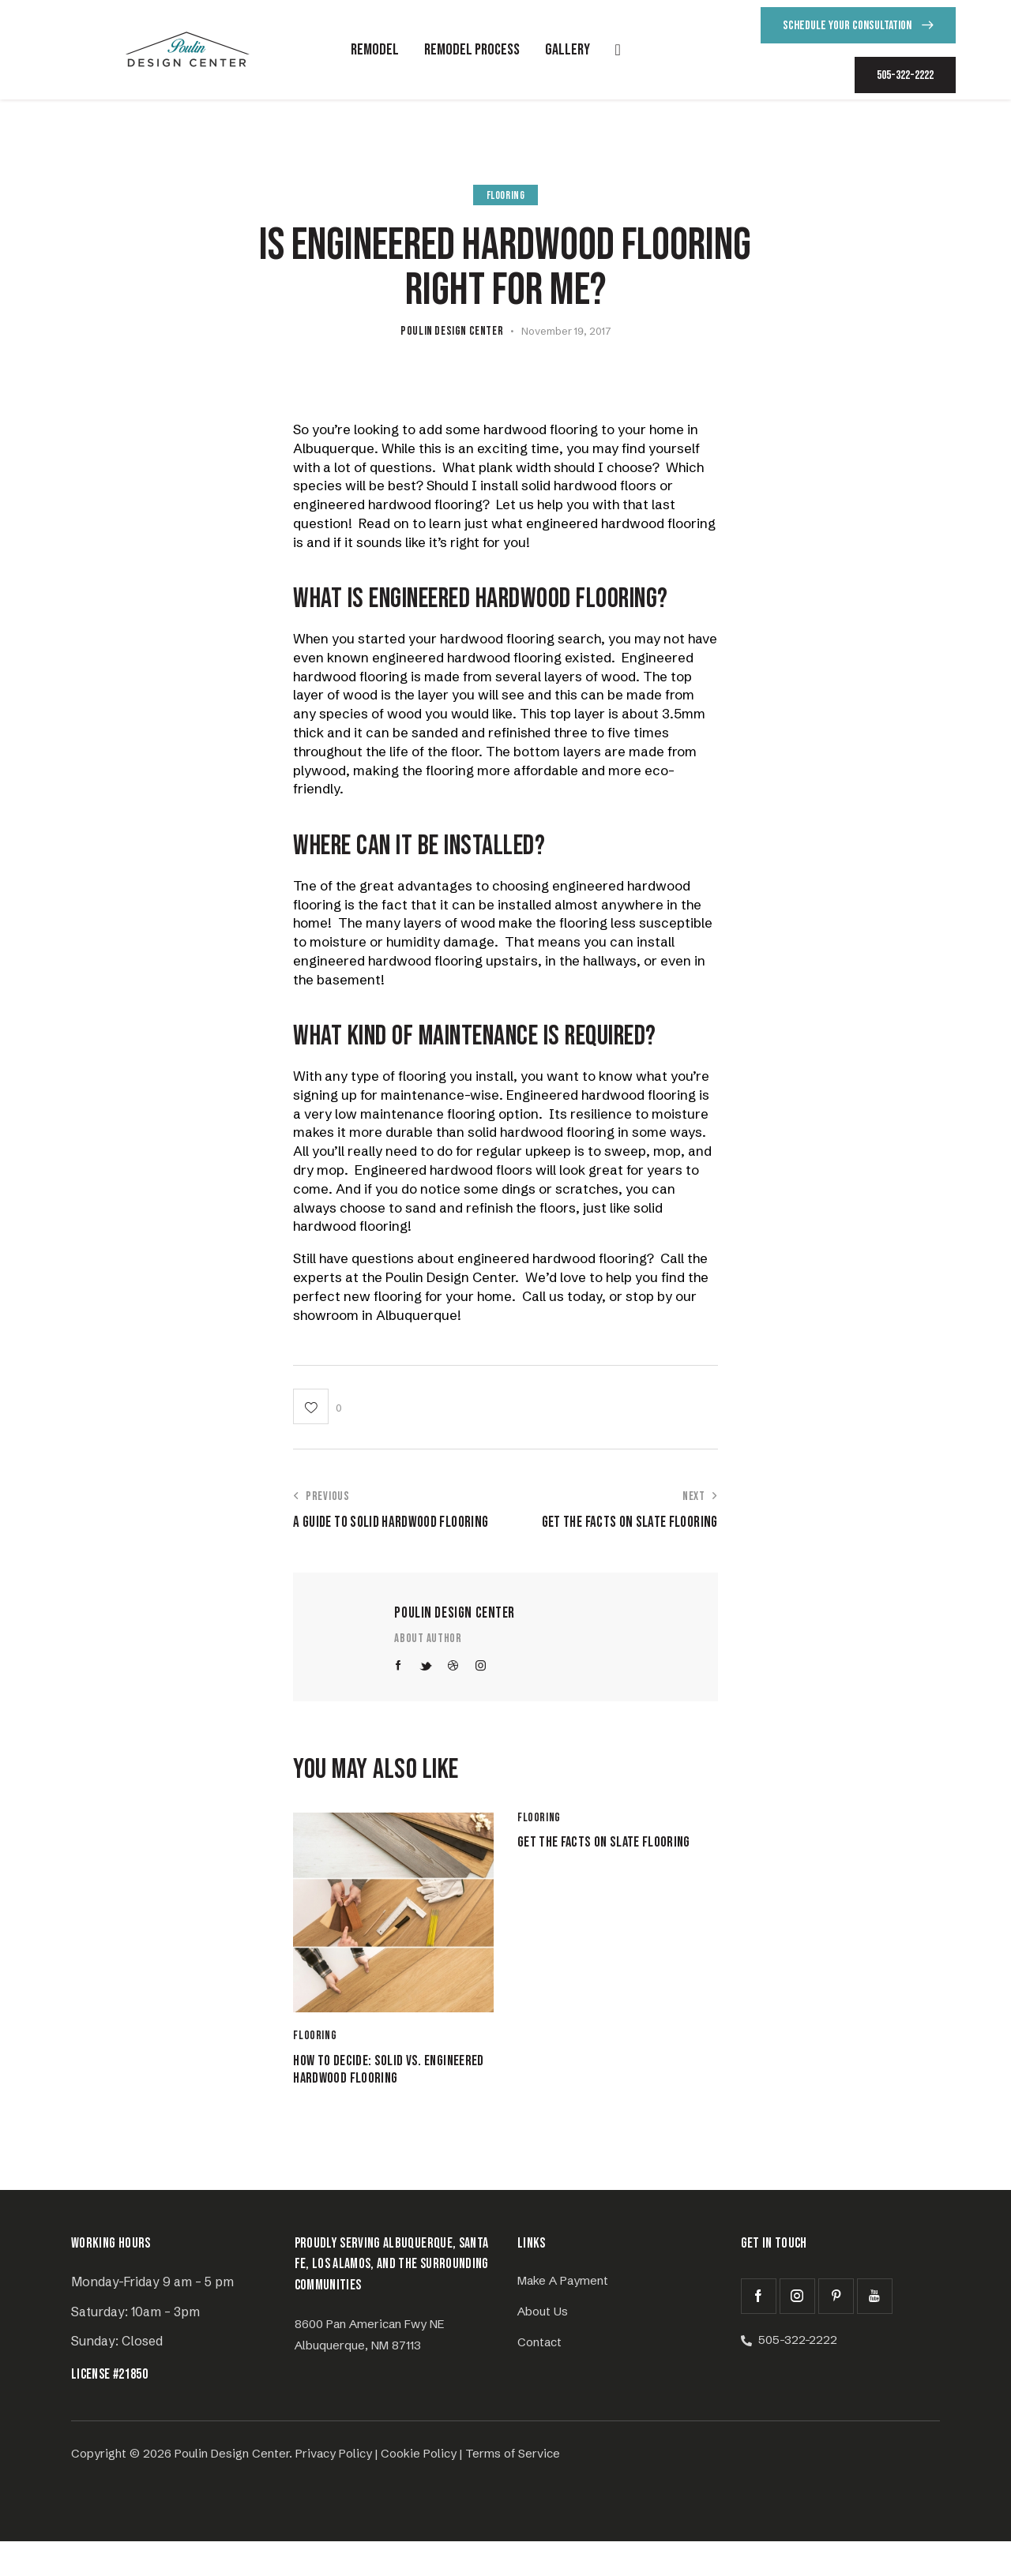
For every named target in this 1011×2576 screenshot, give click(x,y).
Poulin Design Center (454, 1613)
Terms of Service (512, 2487)
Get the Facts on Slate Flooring (595, 1856)
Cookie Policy (419, 2487)
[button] (317, 1406)
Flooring (506, 195)
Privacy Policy (333, 2487)
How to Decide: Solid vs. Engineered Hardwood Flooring (373, 2088)
